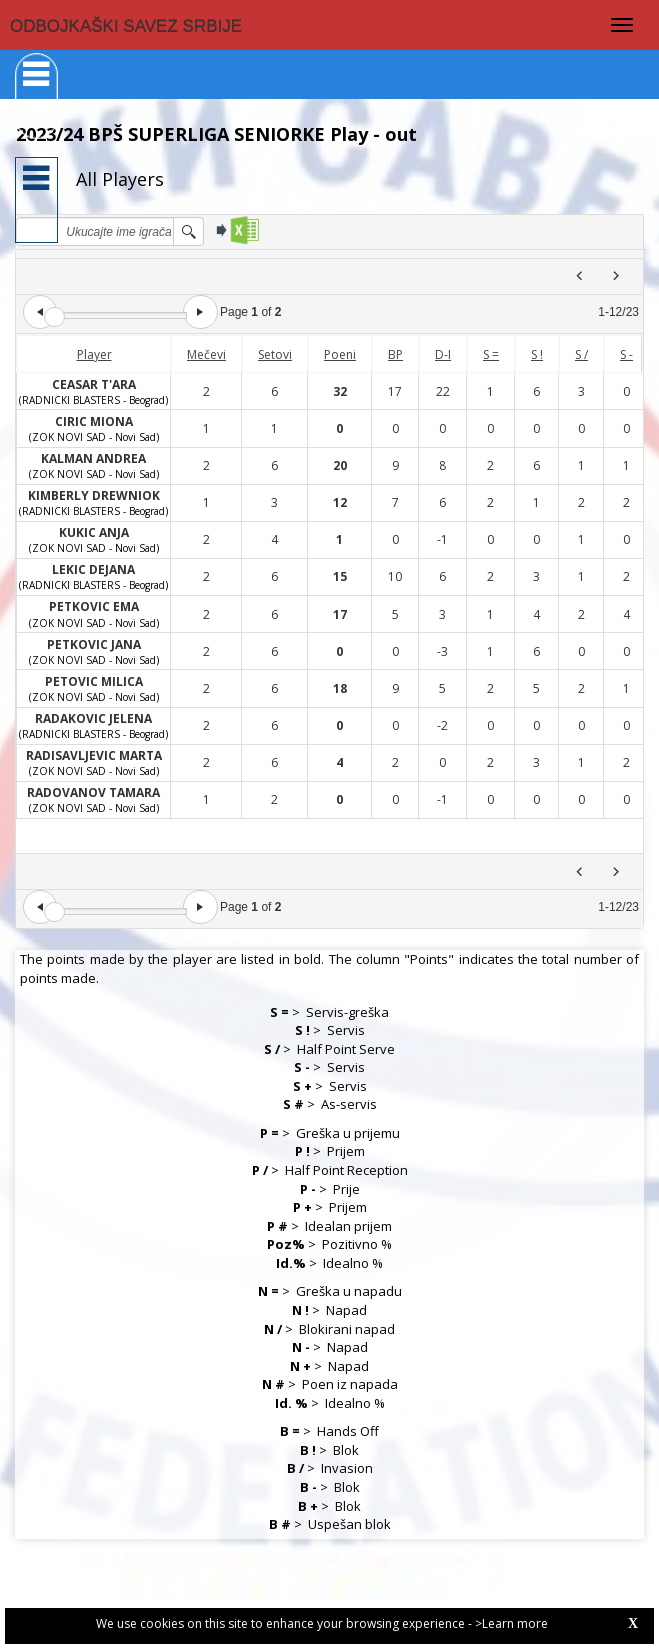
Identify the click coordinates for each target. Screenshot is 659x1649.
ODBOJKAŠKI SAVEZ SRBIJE (126, 26)
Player (94, 354)
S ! (537, 354)
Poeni (340, 354)
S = (491, 354)
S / (581, 354)
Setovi (275, 354)
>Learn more (511, 1623)
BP (395, 354)
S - (626, 354)
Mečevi (206, 354)
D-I (443, 354)
